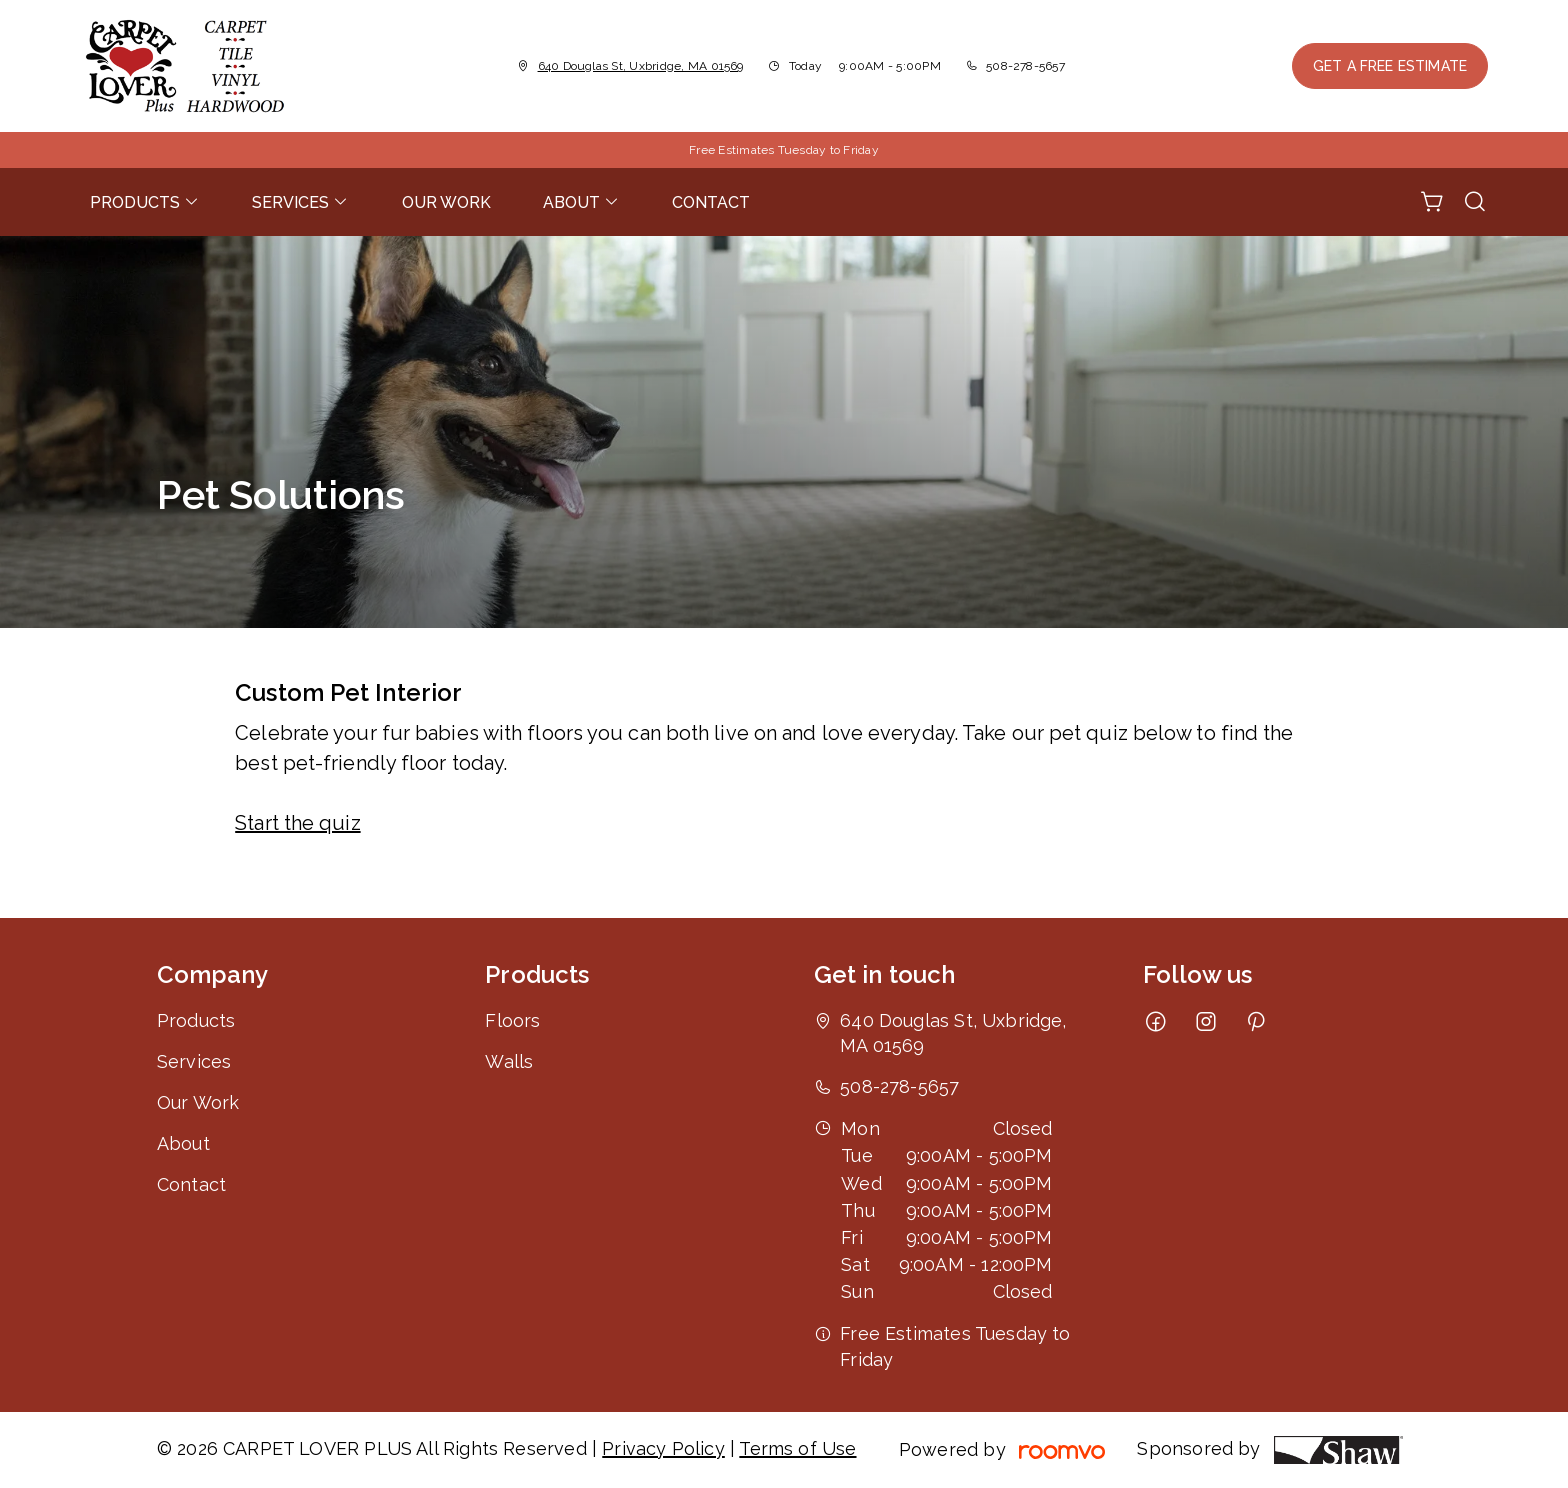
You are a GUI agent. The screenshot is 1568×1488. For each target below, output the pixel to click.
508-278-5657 (1025, 66)
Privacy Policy (663, 1448)
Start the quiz (297, 823)
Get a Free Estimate (1390, 66)
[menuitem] (145, 202)
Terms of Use (797, 1448)
